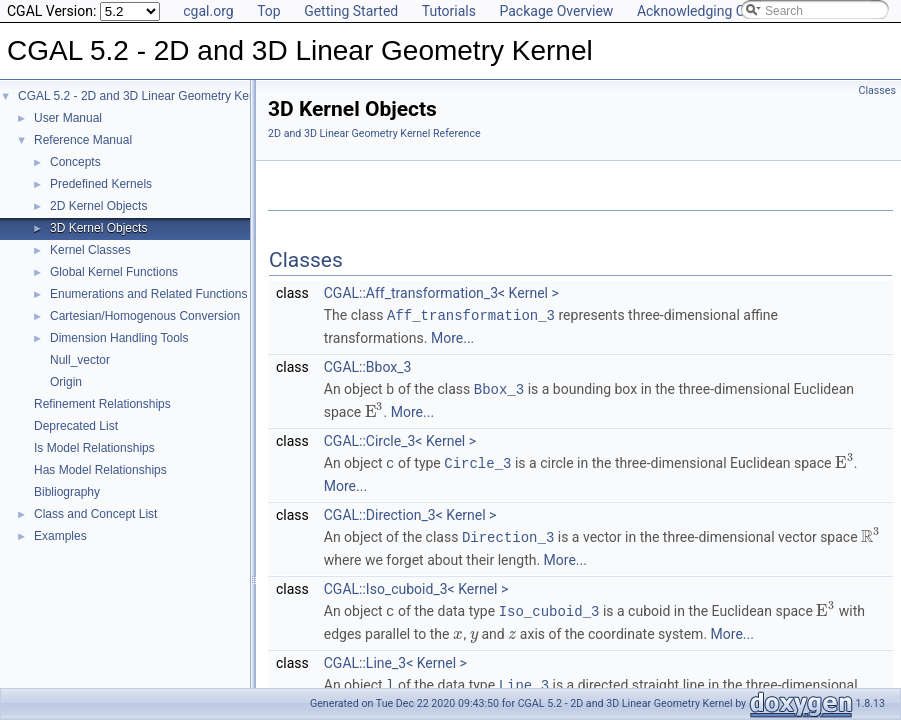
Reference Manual (83, 140)
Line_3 (524, 679)
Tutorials (449, 11)
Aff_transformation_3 (471, 314)
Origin (66, 382)
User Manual (68, 118)
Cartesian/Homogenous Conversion (145, 316)
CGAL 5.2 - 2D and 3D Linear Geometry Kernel (143, 96)
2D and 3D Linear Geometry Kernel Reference (374, 133)
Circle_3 (477, 460)
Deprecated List (76, 426)
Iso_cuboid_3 (549, 606)
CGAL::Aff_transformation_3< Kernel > (441, 293)
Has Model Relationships (100, 470)
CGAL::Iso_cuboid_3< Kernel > (416, 585)
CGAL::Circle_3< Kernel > (400, 439)
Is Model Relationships (94, 448)
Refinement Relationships (102, 404)
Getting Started (351, 11)
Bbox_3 (499, 387)
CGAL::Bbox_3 (368, 366)
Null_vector (80, 360)
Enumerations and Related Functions (148, 294)
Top (269, 11)
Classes (877, 90)
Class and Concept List (95, 514)
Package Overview (556, 11)
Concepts (75, 162)
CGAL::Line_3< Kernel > (395, 658)
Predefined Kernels (101, 184)
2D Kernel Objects (98, 206)
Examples (60, 536)
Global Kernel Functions (114, 272)
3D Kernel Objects (98, 228)
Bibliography (67, 492)
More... (452, 337)
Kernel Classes (90, 250)
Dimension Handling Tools (119, 338)
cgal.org (208, 11)
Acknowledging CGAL (704, 11)
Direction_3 (508, 533)
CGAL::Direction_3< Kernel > (410, 512)
